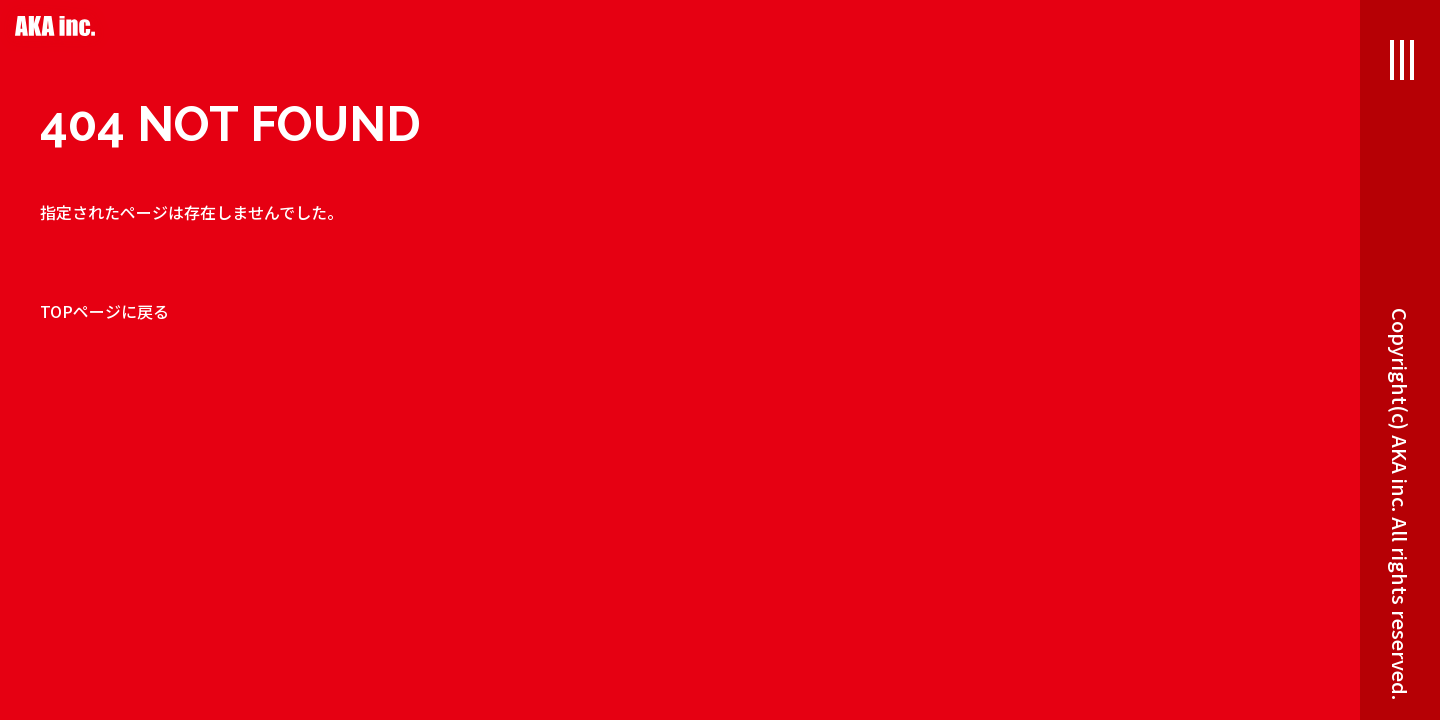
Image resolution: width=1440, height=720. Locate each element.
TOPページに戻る (104, 311)
